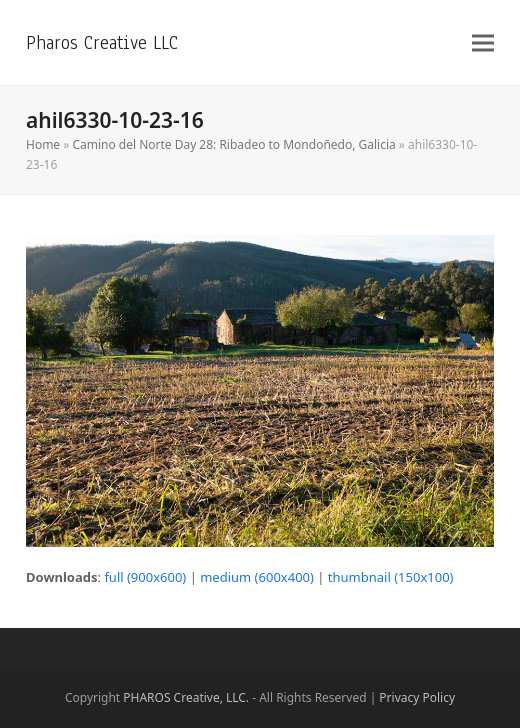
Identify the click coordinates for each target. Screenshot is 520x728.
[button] (483, 42)
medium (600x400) (257, 577)
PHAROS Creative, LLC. (186, 697)
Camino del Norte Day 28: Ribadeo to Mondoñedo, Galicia (233, 144)
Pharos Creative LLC (102, 42)
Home (43, 144)
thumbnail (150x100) (391, 577)
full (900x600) (145, 577)
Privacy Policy (417, 697)
